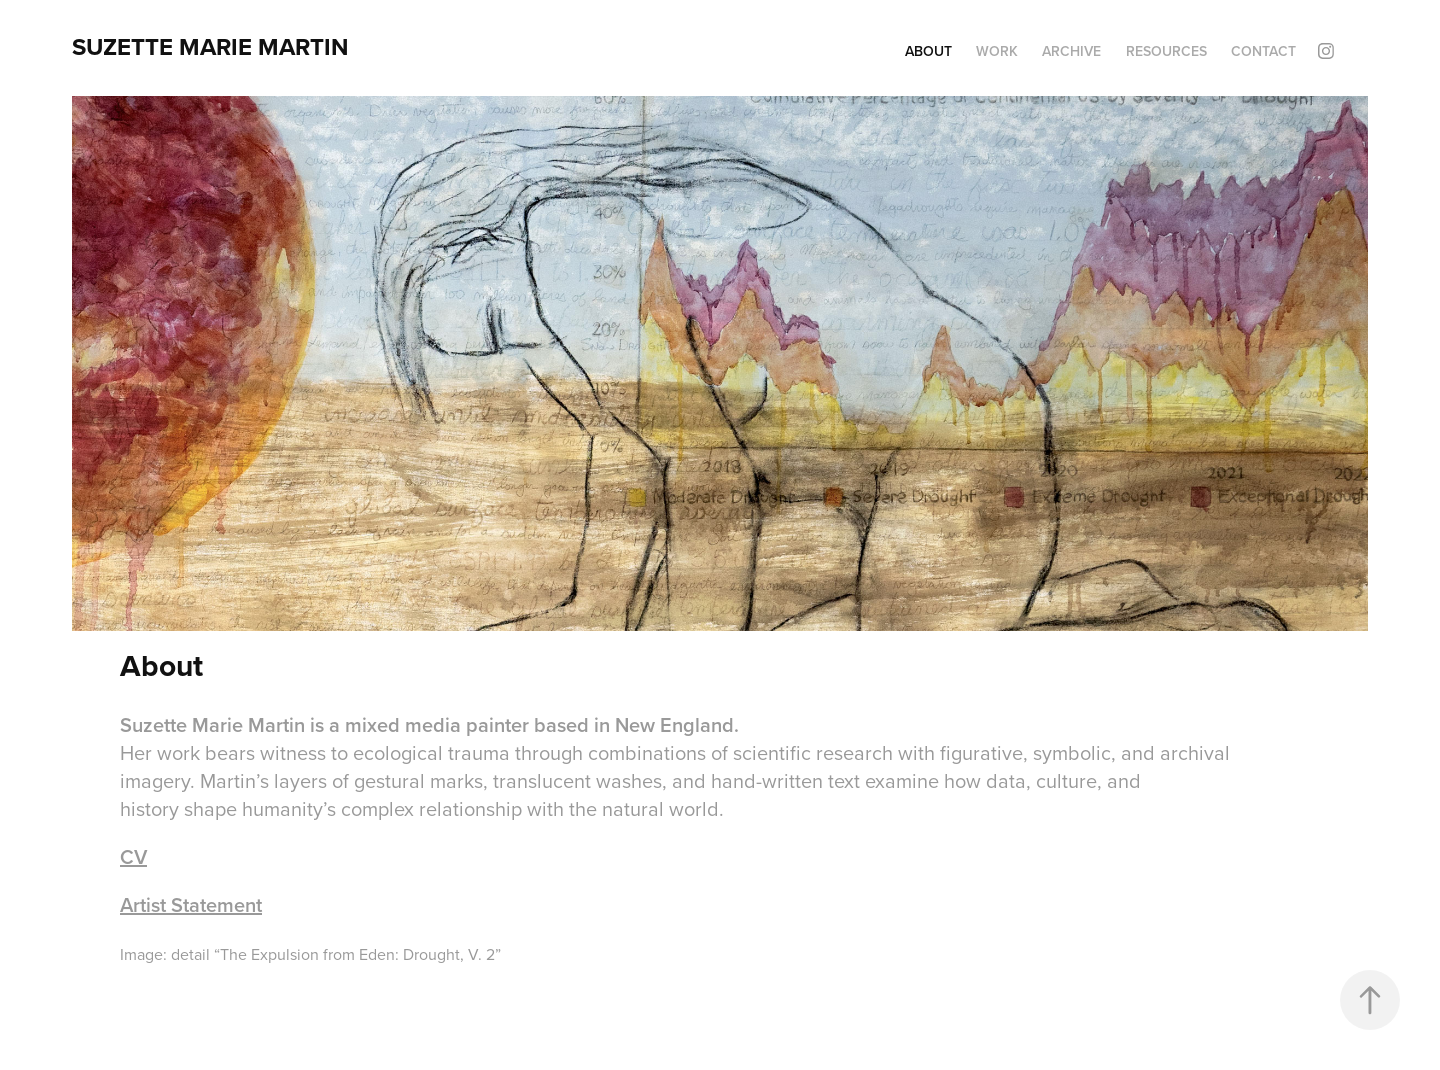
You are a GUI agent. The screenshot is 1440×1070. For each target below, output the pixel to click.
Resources (1166, 51)
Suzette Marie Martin (210, 46)
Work (997, 51)
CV (133, 856)
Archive (1071, 51)
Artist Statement (191, 904)
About (928, 51)
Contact (1263, 51)
